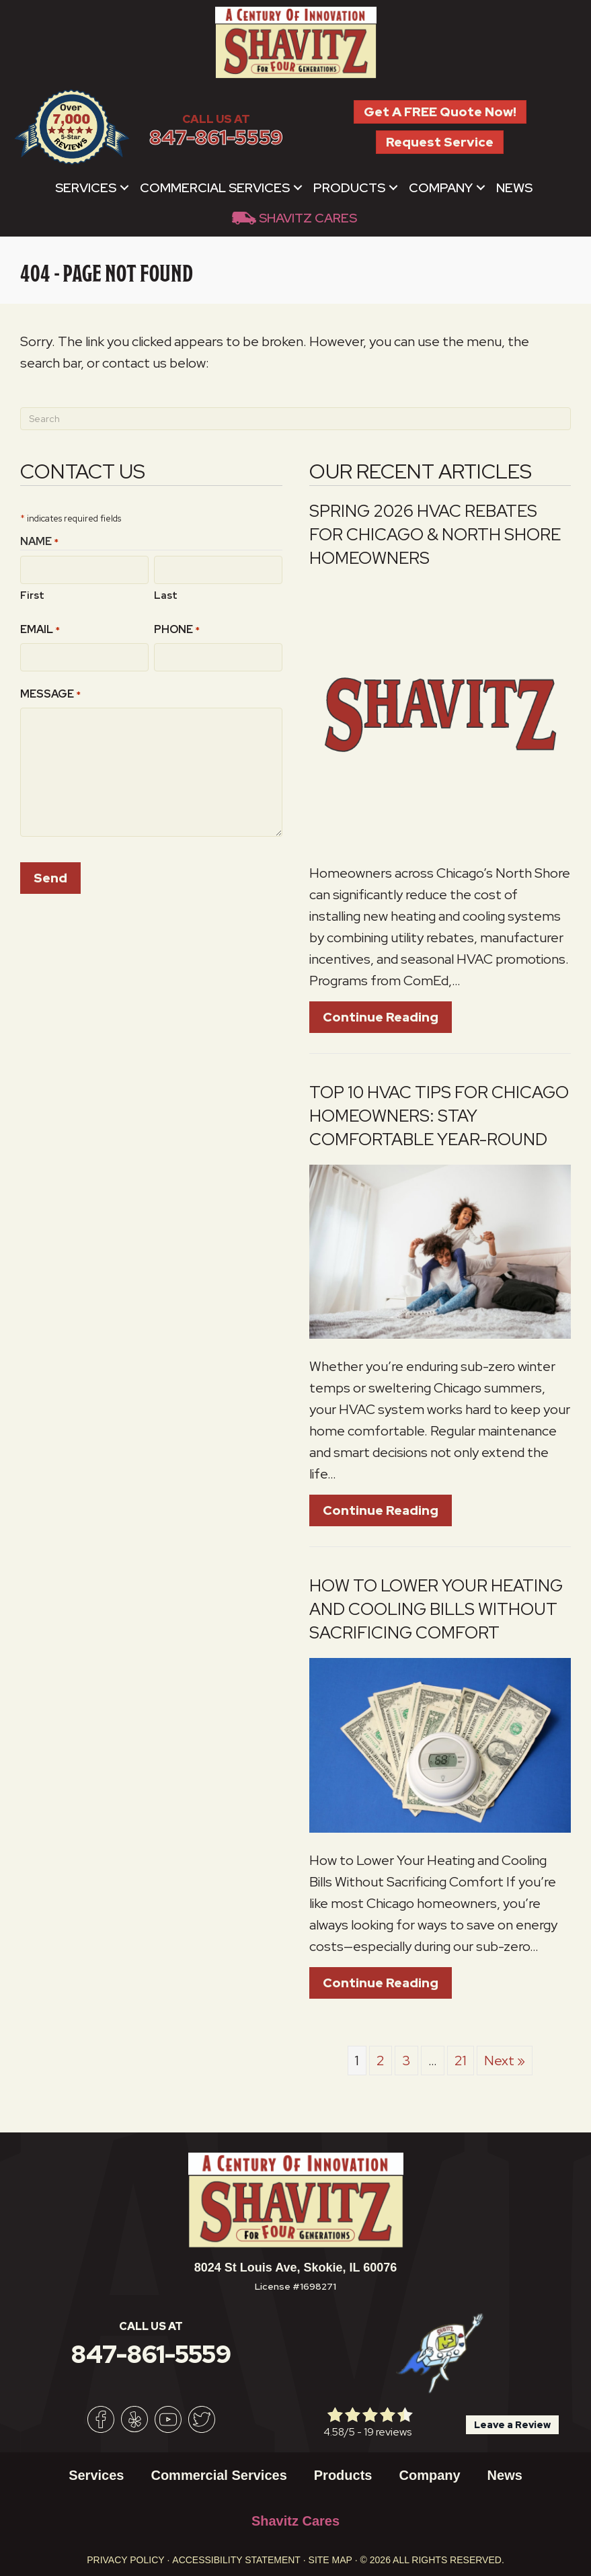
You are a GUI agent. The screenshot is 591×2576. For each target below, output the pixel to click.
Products (349, 187)
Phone (177, 628)
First (32, 594)
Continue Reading (387, 1017)
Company (441, 187)
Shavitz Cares (308, 218)
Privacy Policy (125, 2559)
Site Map (330, 2559)
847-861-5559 (216, 137)
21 (461, 2060)
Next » (504, 2060)
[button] (124, 188)
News (514, 187)
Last (166, 594)
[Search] (295, 418)
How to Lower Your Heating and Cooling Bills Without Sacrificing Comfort (436, 1609)
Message (50, 692)
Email (40, 628)
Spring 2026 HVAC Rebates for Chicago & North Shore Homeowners (435, 534)
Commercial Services (215, 187)
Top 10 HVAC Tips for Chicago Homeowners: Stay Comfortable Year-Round (439, 1116)
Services (85, 187)
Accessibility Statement (236, 2559)
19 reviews (387, 2432)
